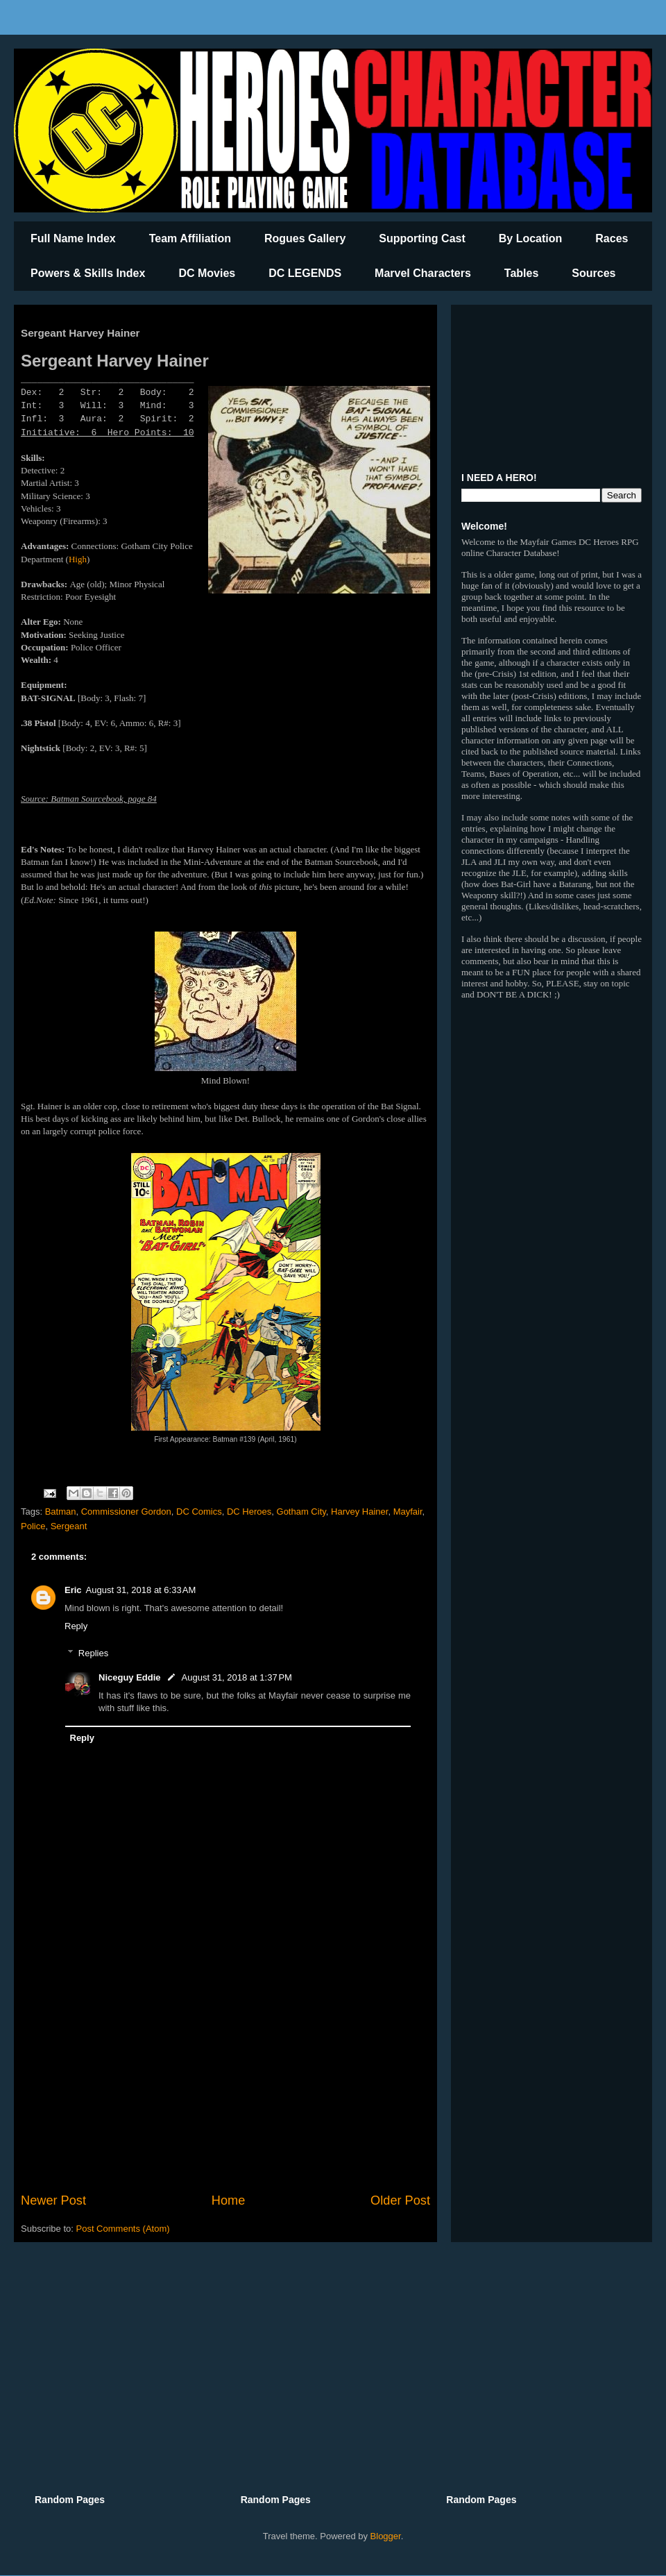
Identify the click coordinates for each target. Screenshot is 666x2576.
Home (229, 2200)
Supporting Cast (422, 238)
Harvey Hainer (359, 1511)
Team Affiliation (190, 238)
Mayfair (407, 1511)
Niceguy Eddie (130, 1677)
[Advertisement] (225, 2077)
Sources (593, 273)
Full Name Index (73, 238)
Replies (93, 1652)
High (78, 559)
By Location (531, 238)
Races (611, 238)
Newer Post (53, 2200)
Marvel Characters (423, 273)
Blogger (385, 2536)
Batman (60, 1511)
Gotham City (301, 1511)
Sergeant (69, 1526)
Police (33, 1526)
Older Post (400, 2200)
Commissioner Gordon (126, 1511)
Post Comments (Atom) (123, 2228)
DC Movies (206, 273)
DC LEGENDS (304, 273)
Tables (521, 273)
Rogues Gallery (304, 238)
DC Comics (199, 1511)
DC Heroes (249, 1511)
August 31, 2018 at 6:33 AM (141, 1590)
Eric (73, 1590)
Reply (76, 1626)
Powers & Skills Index (88, 273)
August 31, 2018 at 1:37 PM (237, 1677)
